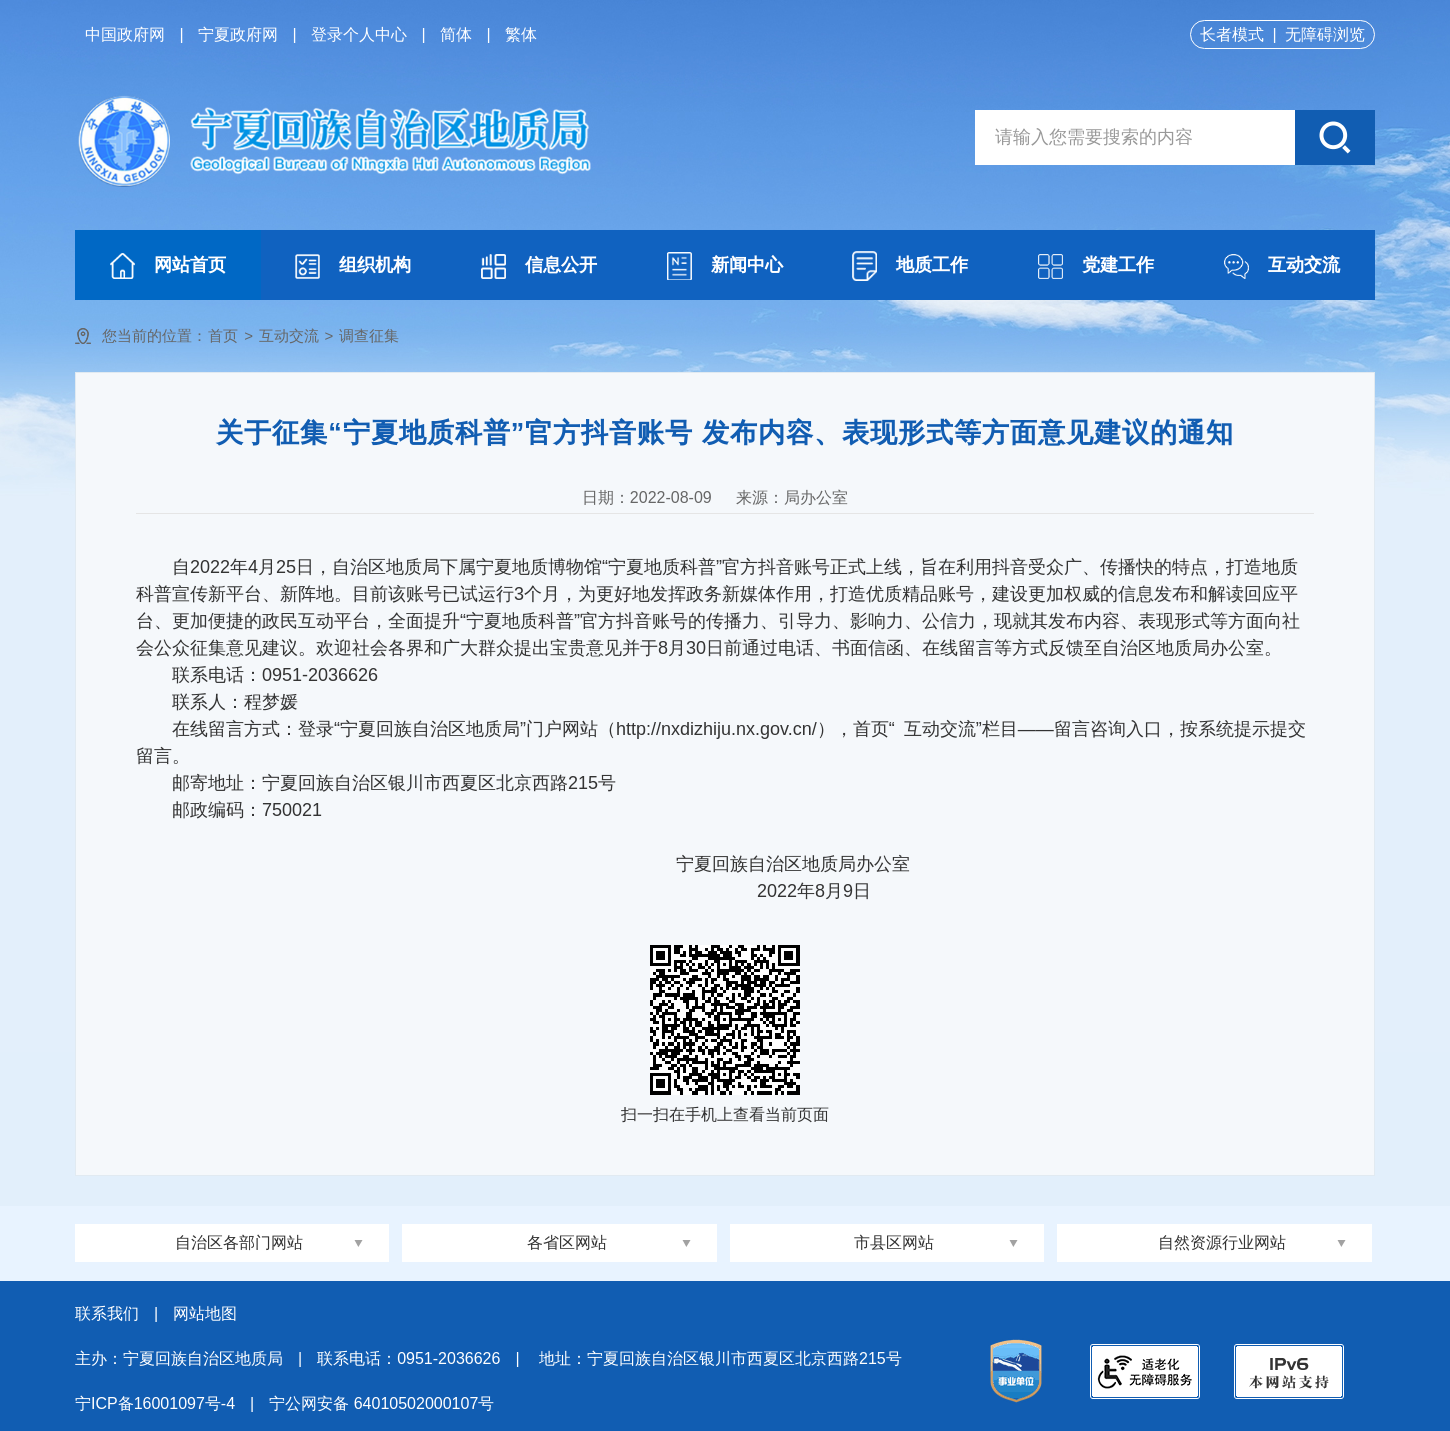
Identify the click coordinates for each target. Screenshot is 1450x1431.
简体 (456, 34)
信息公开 (539, 266)
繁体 (521, 34)
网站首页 (168, 266)
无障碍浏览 (1325, 34)
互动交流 (1282, 266)
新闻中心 (725, 266)
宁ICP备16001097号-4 (155, 1403)
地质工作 (910, 266)
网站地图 (205, 1313)
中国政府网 (125, 34)
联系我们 (107, 1313)
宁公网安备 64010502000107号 (381, 1403)
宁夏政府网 (238, 34)
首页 (223, 335)
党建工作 (1096, 266)
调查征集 (369, 335)
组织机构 (353, 266)
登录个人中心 (359, 34)
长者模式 (1232, 34)
